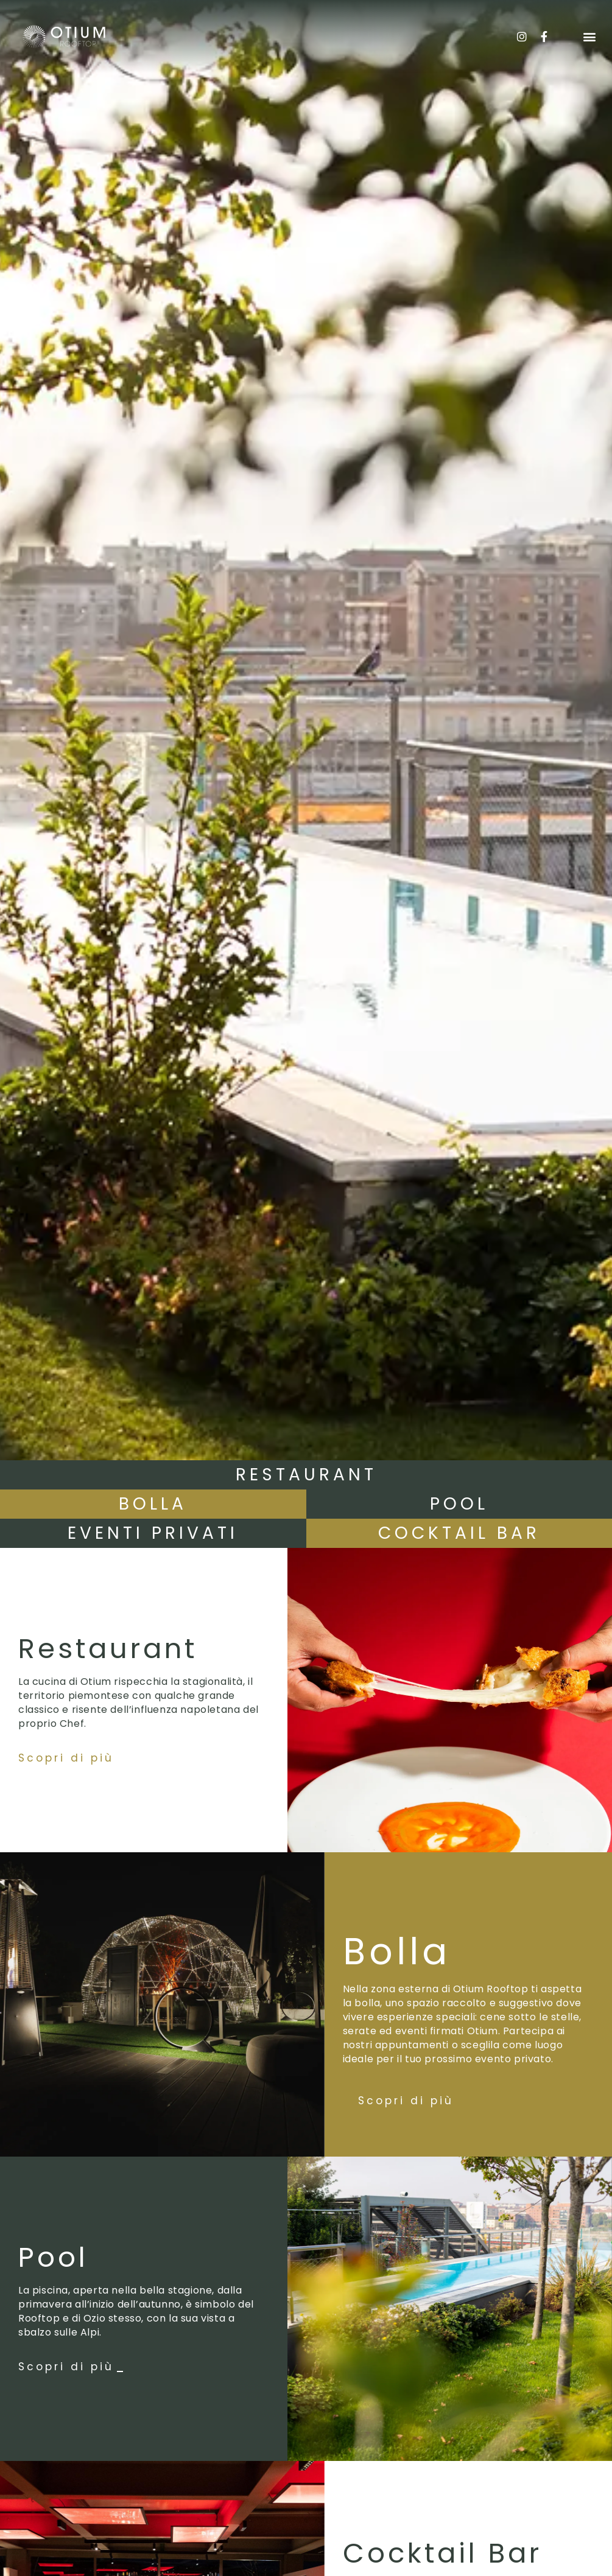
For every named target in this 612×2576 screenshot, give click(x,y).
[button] (589, 37)
